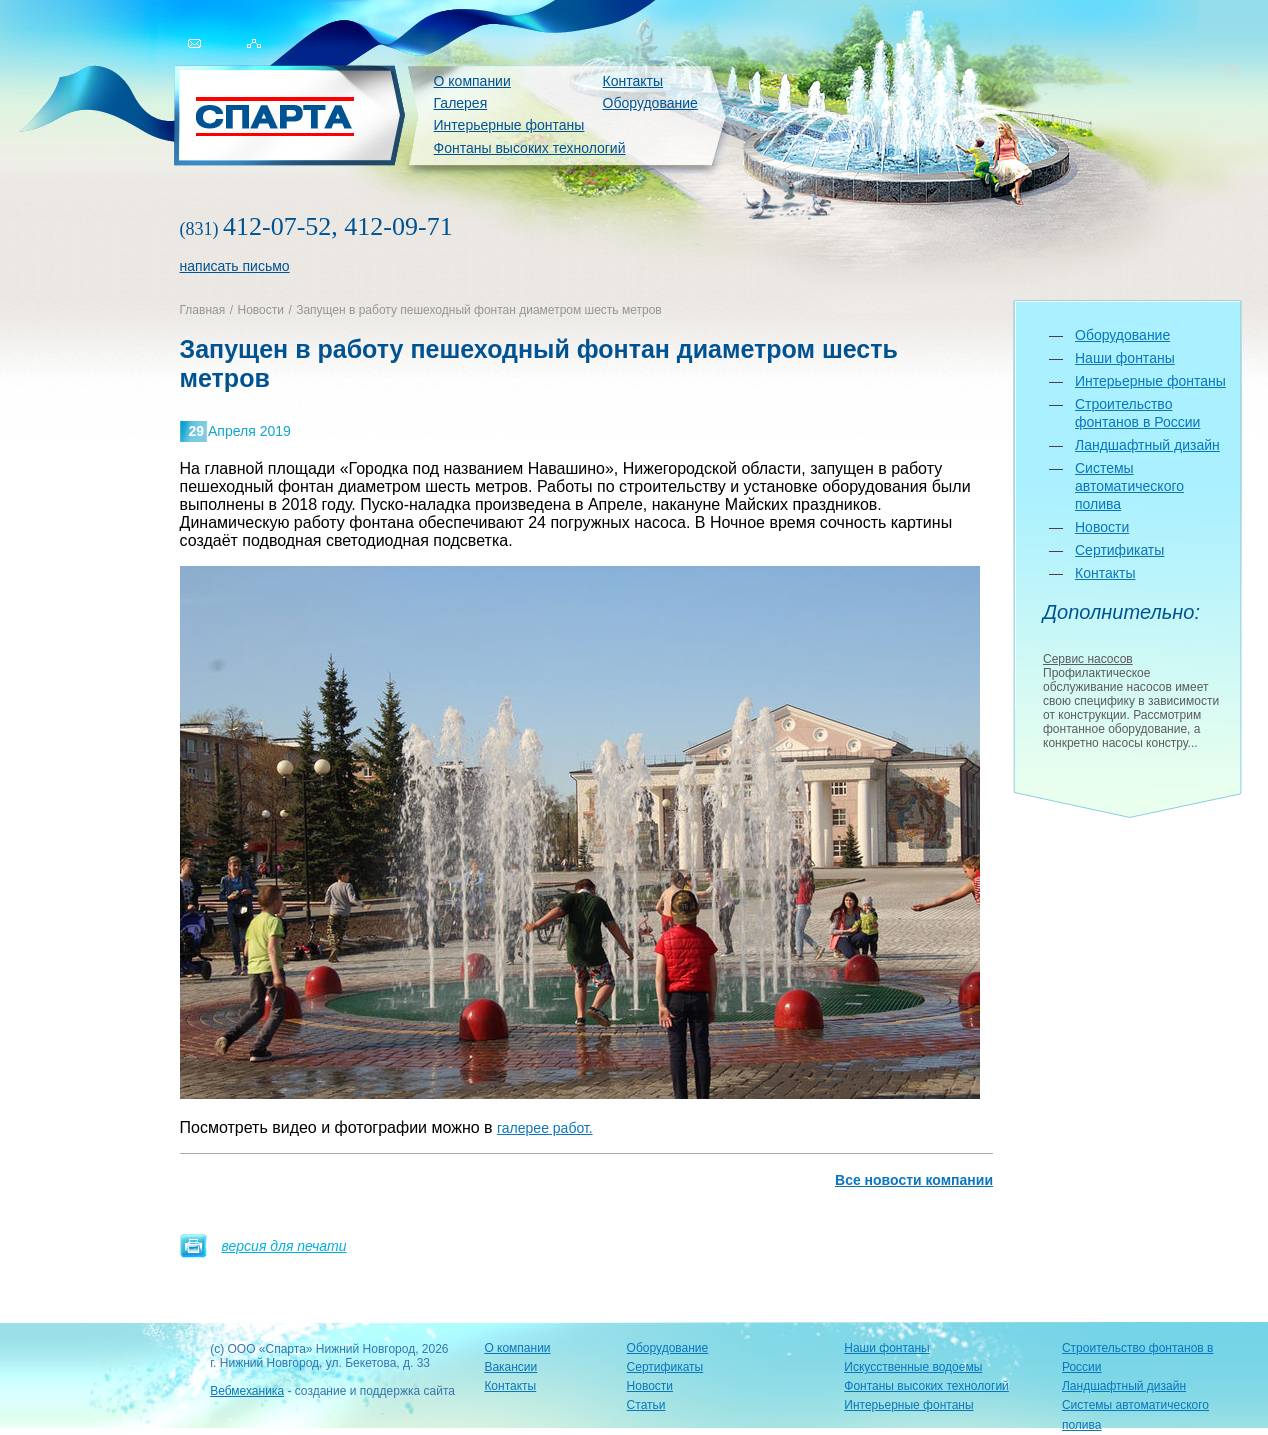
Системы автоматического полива (1129, 486)
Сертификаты (1119, 550)
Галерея (461, 103)
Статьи (646, 1405)
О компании (472, 81)
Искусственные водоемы (913, 1367)
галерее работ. (545, 1128)
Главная (203, 310)
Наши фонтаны (1125, 358)
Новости (260, 310)
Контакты (633, 81)
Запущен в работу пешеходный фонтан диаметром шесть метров (479, 310)
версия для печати (284, 1246)
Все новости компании (914, 1180)
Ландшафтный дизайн (1147, 445)
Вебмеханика (247, 1391)
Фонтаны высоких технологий (530, 148)
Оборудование (650, 103)
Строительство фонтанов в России (1137, 1357)
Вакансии (510, 1367)
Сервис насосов (1088, 659)
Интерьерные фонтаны (509, 125)
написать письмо (235, 266)
